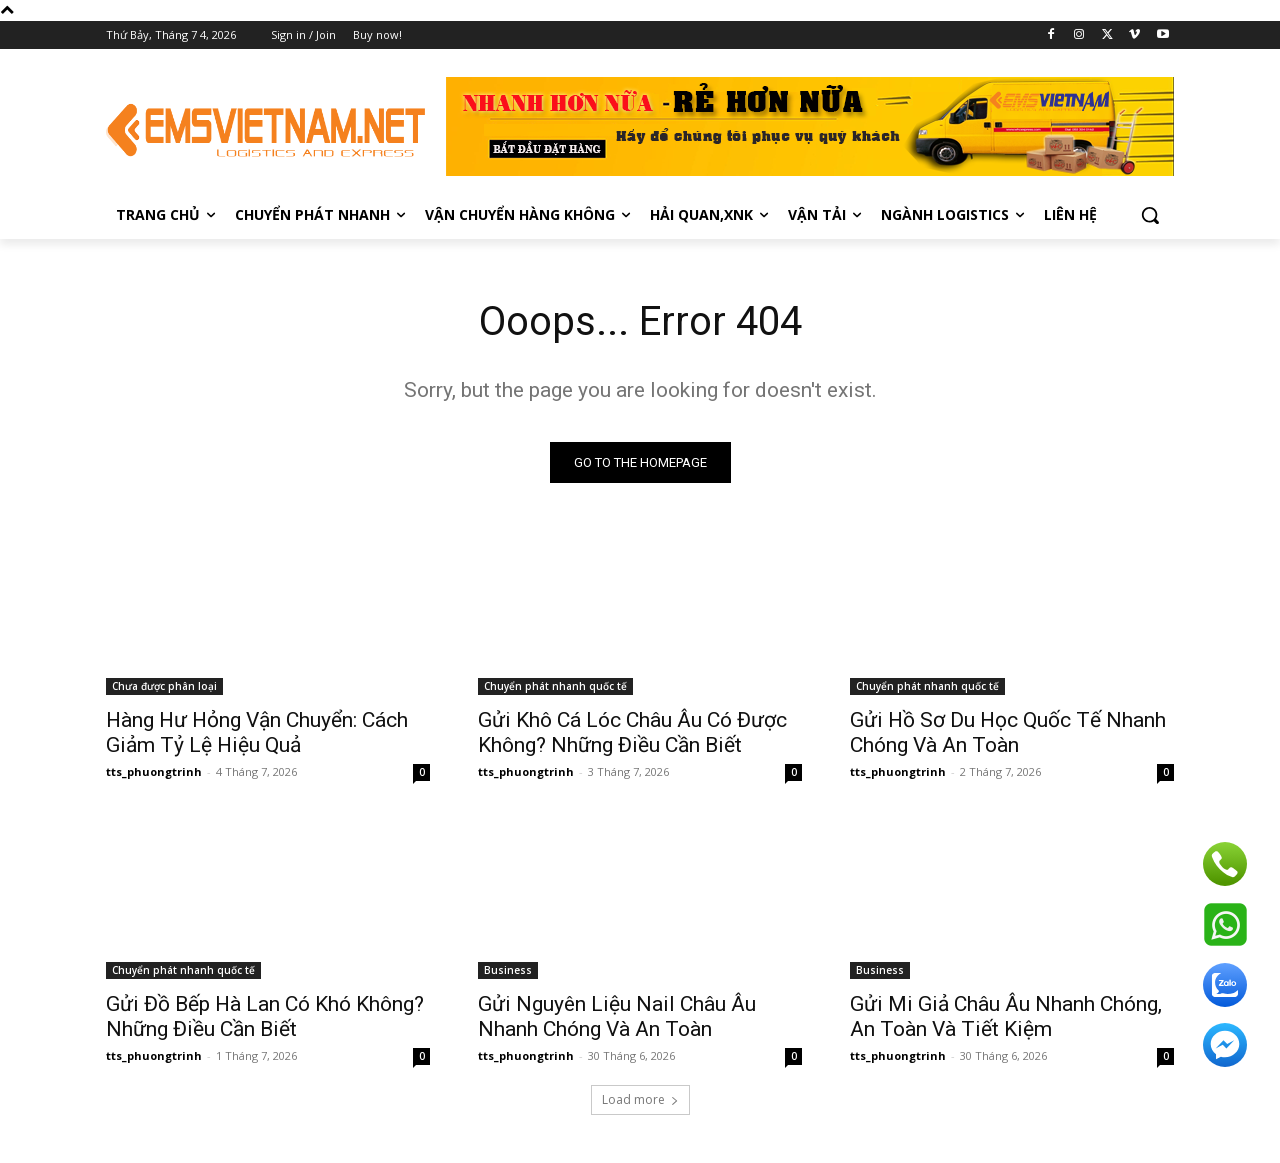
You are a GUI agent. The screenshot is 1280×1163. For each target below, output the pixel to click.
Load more (640, 1099)
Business (508, 970)
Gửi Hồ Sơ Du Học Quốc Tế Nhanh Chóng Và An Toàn (1008, 732)
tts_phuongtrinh (154, 771)
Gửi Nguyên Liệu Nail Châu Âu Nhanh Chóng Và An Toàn (617, 1016)
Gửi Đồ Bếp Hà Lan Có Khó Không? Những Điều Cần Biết (265, 1016)
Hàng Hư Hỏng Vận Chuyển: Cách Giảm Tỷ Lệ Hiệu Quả (257, 732)
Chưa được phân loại (164, 686)
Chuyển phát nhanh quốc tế (555, 686)
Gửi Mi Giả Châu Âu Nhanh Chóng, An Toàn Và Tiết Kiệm (1006, 1016)
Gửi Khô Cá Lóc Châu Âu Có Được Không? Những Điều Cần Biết (632, 732)
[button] (1150, 215)
